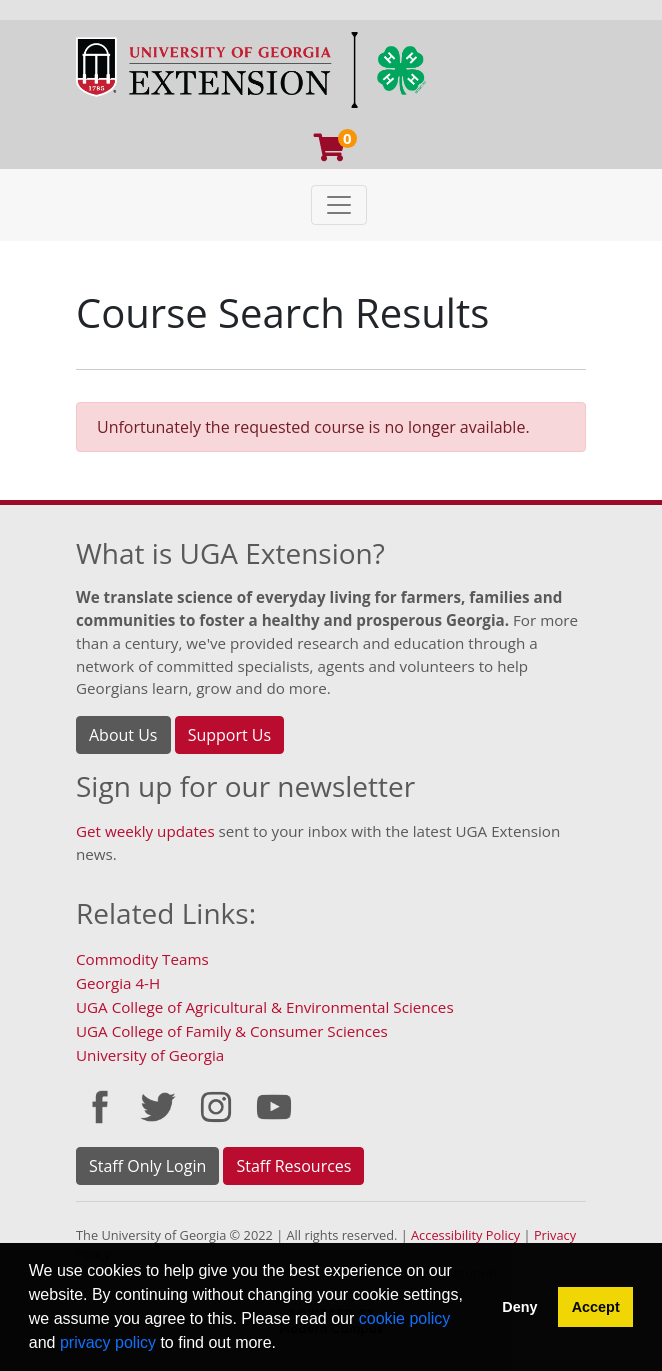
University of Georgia (150, 1055)
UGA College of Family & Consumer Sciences (232, 1031)
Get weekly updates (145, 831)
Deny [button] (519, 1307)
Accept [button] (596, 1307)
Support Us (229, 735)
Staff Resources (293, 1166)
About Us (123, 735)
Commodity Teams (142, 959)
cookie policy (405, 1318)
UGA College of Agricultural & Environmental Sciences (265, 1007)
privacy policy (108, 1342)
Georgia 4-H (118, 983)
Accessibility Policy (465, 1235)
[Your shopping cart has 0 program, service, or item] (331, 152)
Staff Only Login (147, 1166)
